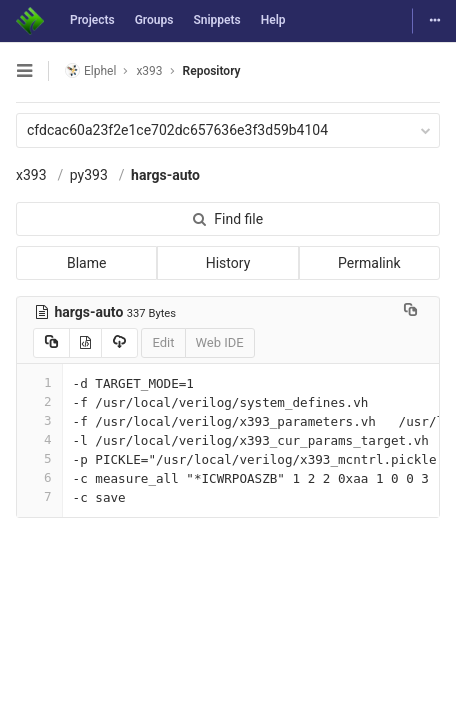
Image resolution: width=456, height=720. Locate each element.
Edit (163, 342)
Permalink (369, 263)
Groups (154, 20)
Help (273, 20)
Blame (86, 263)
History (228, 263)
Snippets (216, 20)
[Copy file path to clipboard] (410, 312)
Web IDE (220, 342)
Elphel (90, 70)
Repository (212, 71)
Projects (92, 20)
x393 (31, 175)
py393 (89, 175)
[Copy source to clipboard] (51, 343)
